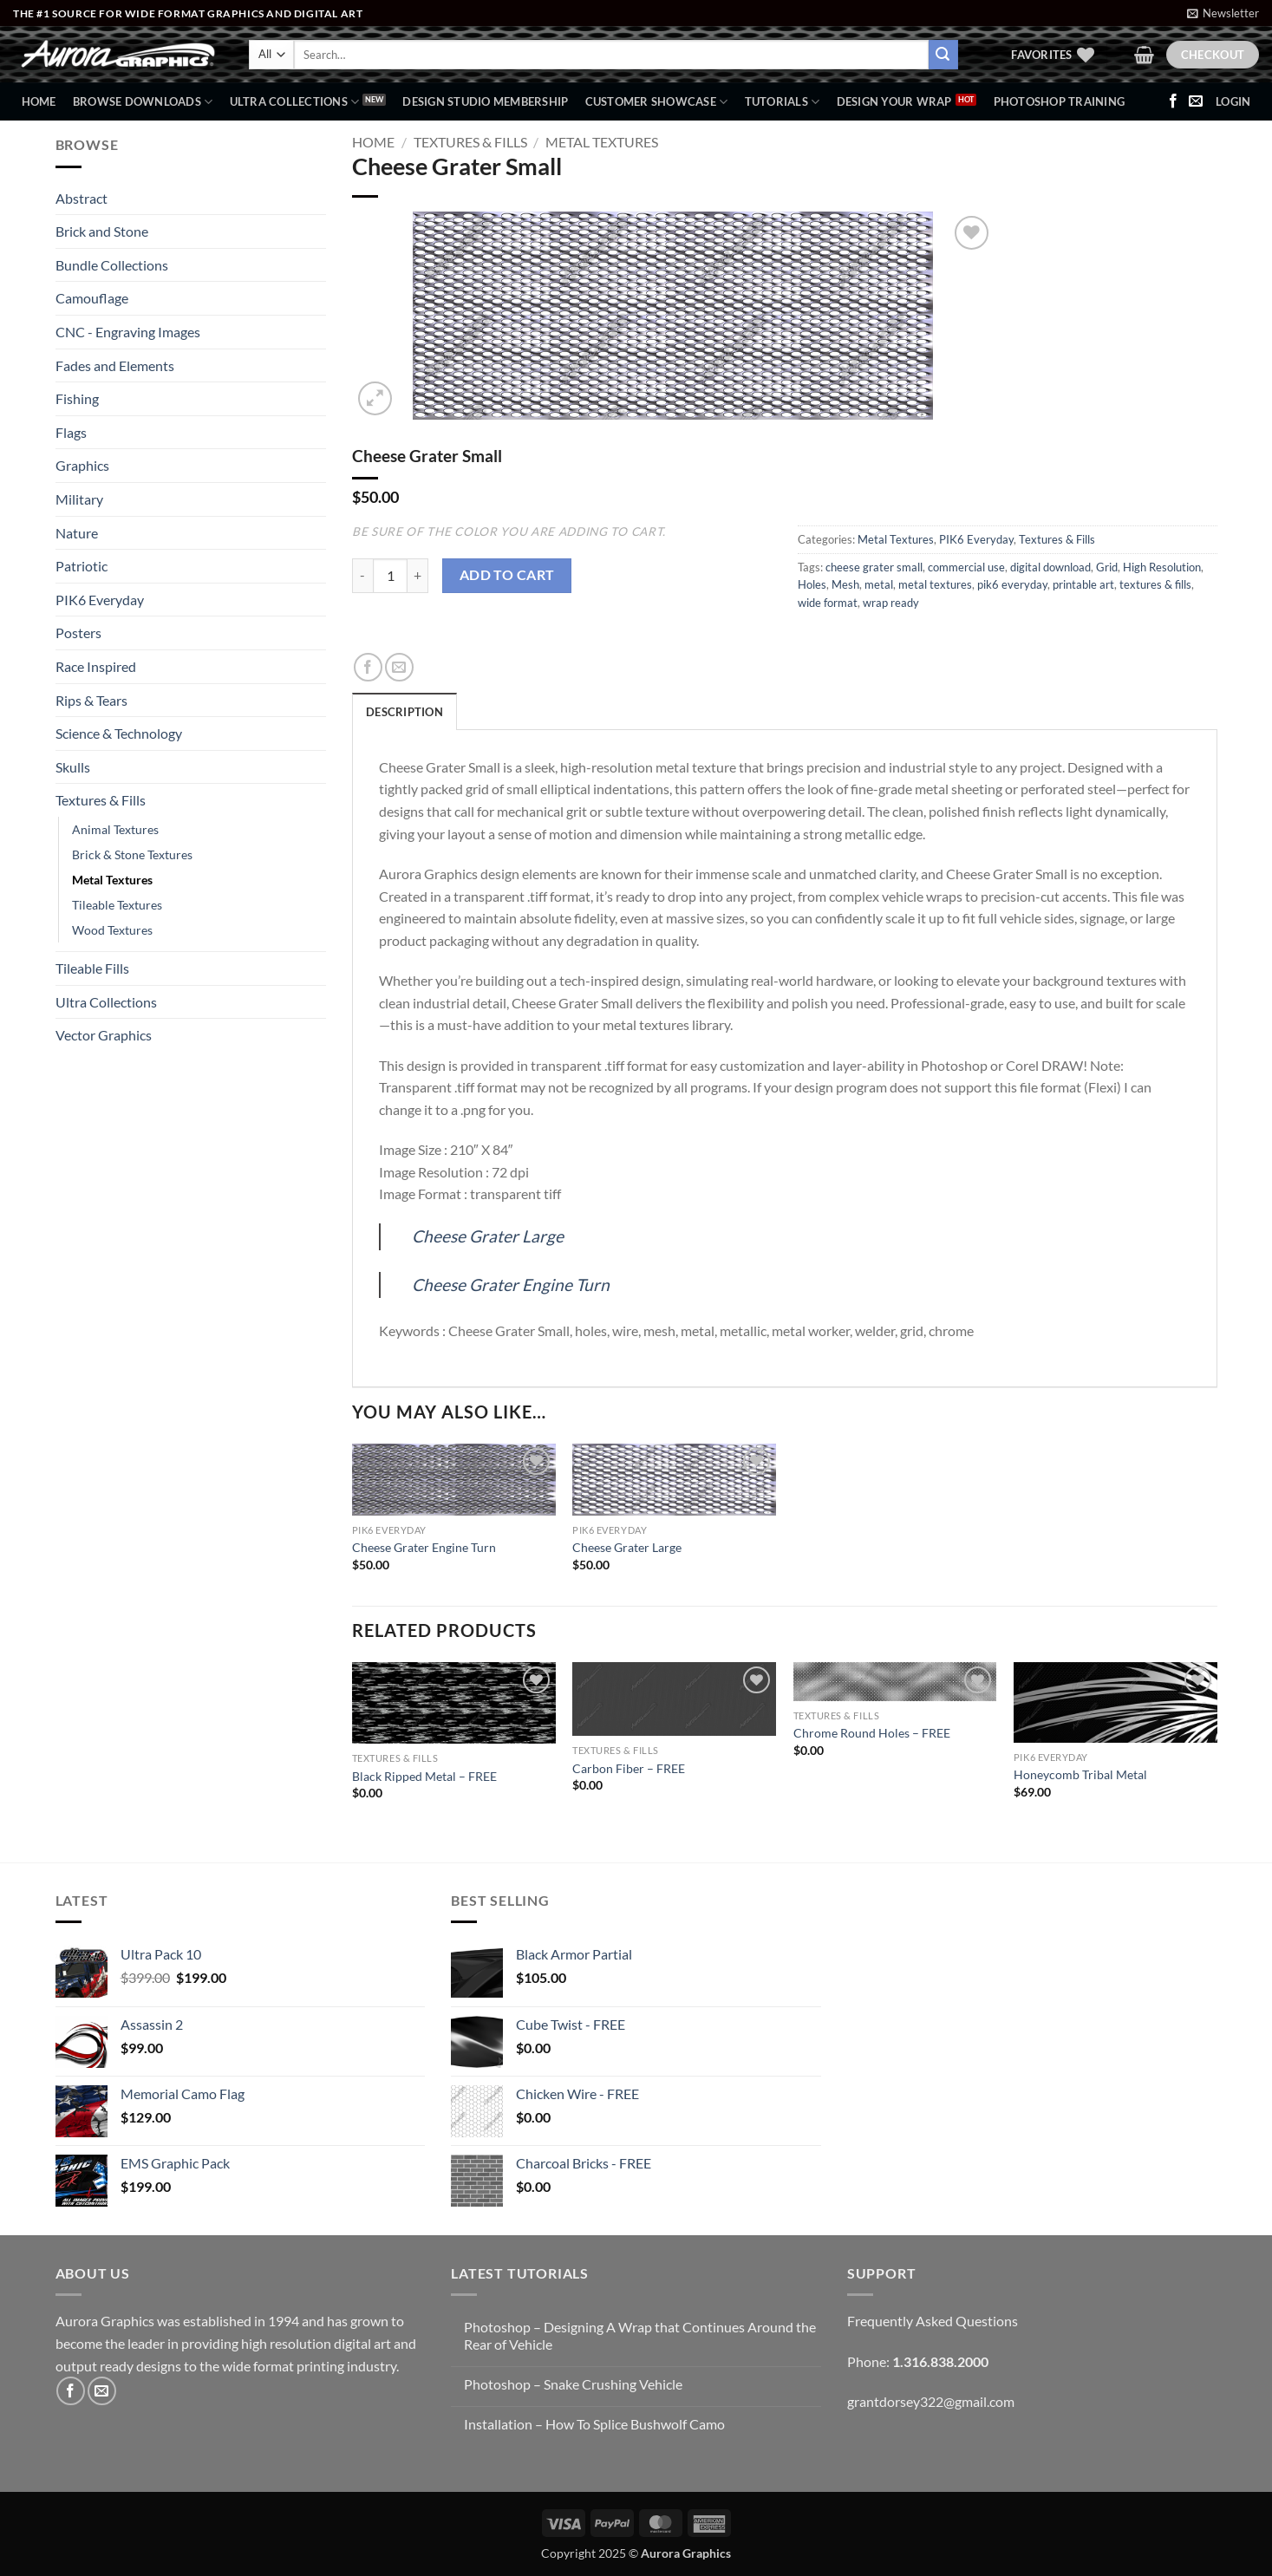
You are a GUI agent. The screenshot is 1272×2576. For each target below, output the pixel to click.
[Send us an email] (1196, 101)
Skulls (72, 767)
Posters (78, 632)
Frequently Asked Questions (932, 2320)
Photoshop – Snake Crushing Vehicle (573, 2384)
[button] (1223, 13)
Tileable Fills (92, 968)
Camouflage (91, 298)
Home (39, 101)
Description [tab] (404, 712)
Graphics (82, 465)
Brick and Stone (101, 231)
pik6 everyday (1012, 584)
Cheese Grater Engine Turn (511, 1285)
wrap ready (891, 603)
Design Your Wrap (894, 101)
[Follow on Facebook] (1173, 101)
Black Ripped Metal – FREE (424, 1776)
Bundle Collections (111, 265)
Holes (812, 584)
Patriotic (81, 566)
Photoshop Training (1059, 101)
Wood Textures (112, 930)
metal (878, 584)
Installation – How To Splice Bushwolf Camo (594, 2424)
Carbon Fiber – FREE (628, 1768)
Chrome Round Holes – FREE (871, 1732)
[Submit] (943, 54)
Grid (1107, 567)
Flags (71, 432)
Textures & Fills (100, 800)
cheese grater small (874, 567)
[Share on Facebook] (368, 667)
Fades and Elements (114, 365)
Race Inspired (95, 666)
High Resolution (1162, 567)
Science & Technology (118, 733)
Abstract (81, 198)
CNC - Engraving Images (127, 331)
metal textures (935, 584)
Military (79, 499)
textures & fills (1155, 584)
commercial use (966, 567)
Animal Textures (115, 829)
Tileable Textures (117, 904)
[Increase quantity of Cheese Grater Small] (418, 575)
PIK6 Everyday (99, 599)
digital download (1050, 567)
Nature (76, 533)
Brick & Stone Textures (132, 854)
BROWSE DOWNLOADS (143, 102)
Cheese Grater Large (488, 1236)
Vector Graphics (103, 1035)
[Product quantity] (390, 575)
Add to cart (507, 575)
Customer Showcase (656, 102)
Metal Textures (112, 879)
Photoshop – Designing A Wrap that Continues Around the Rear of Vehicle (640, 2334)
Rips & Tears (91, 700)
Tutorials (782, 102)
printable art (1083, 584)
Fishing (77, 398)
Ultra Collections (295, 102)
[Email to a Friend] (399, 667)
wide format (828, 603)
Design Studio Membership (485, 101)
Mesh (845, 584)
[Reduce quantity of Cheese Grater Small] (362, 575)
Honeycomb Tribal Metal (1080, 1774)
